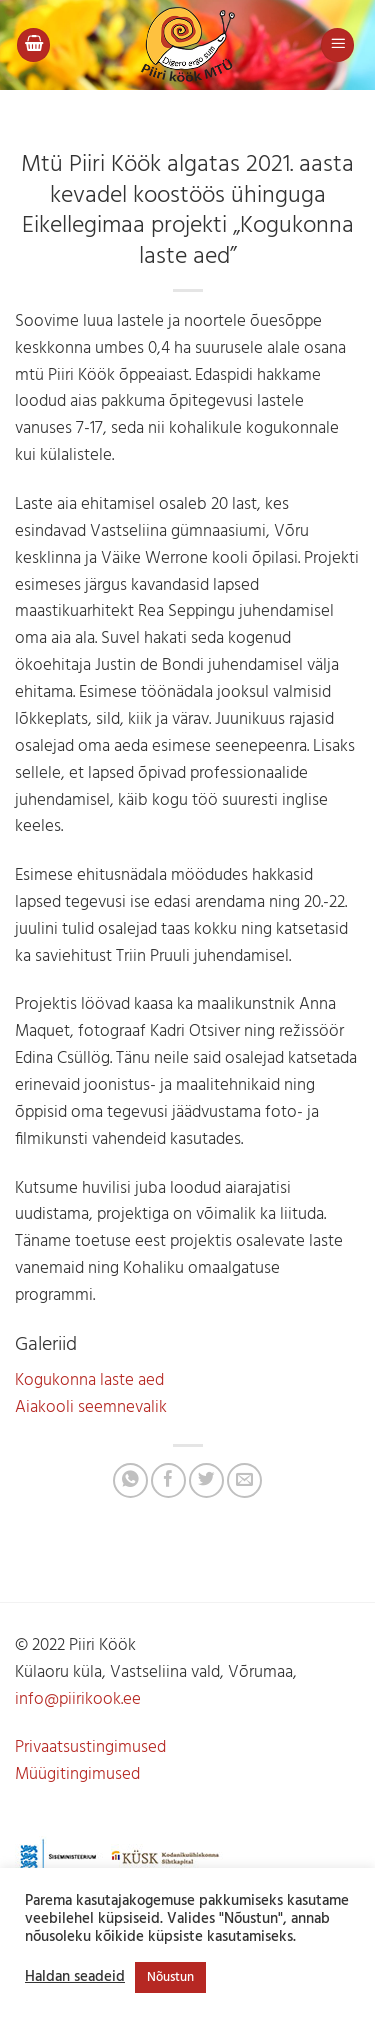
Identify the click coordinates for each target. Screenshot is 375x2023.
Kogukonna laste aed (89, 1380)
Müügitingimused (77, 1774)
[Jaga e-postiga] (244, 1480)
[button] (34, 45)
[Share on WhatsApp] (130, 1480)
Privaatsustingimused (90, 1747)
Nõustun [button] (170, 1977)
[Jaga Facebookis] (168, 1480)
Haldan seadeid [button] (75, 1978)
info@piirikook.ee (78, 1699)
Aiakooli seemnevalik (91, 1407)
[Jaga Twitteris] (206, 1480)
